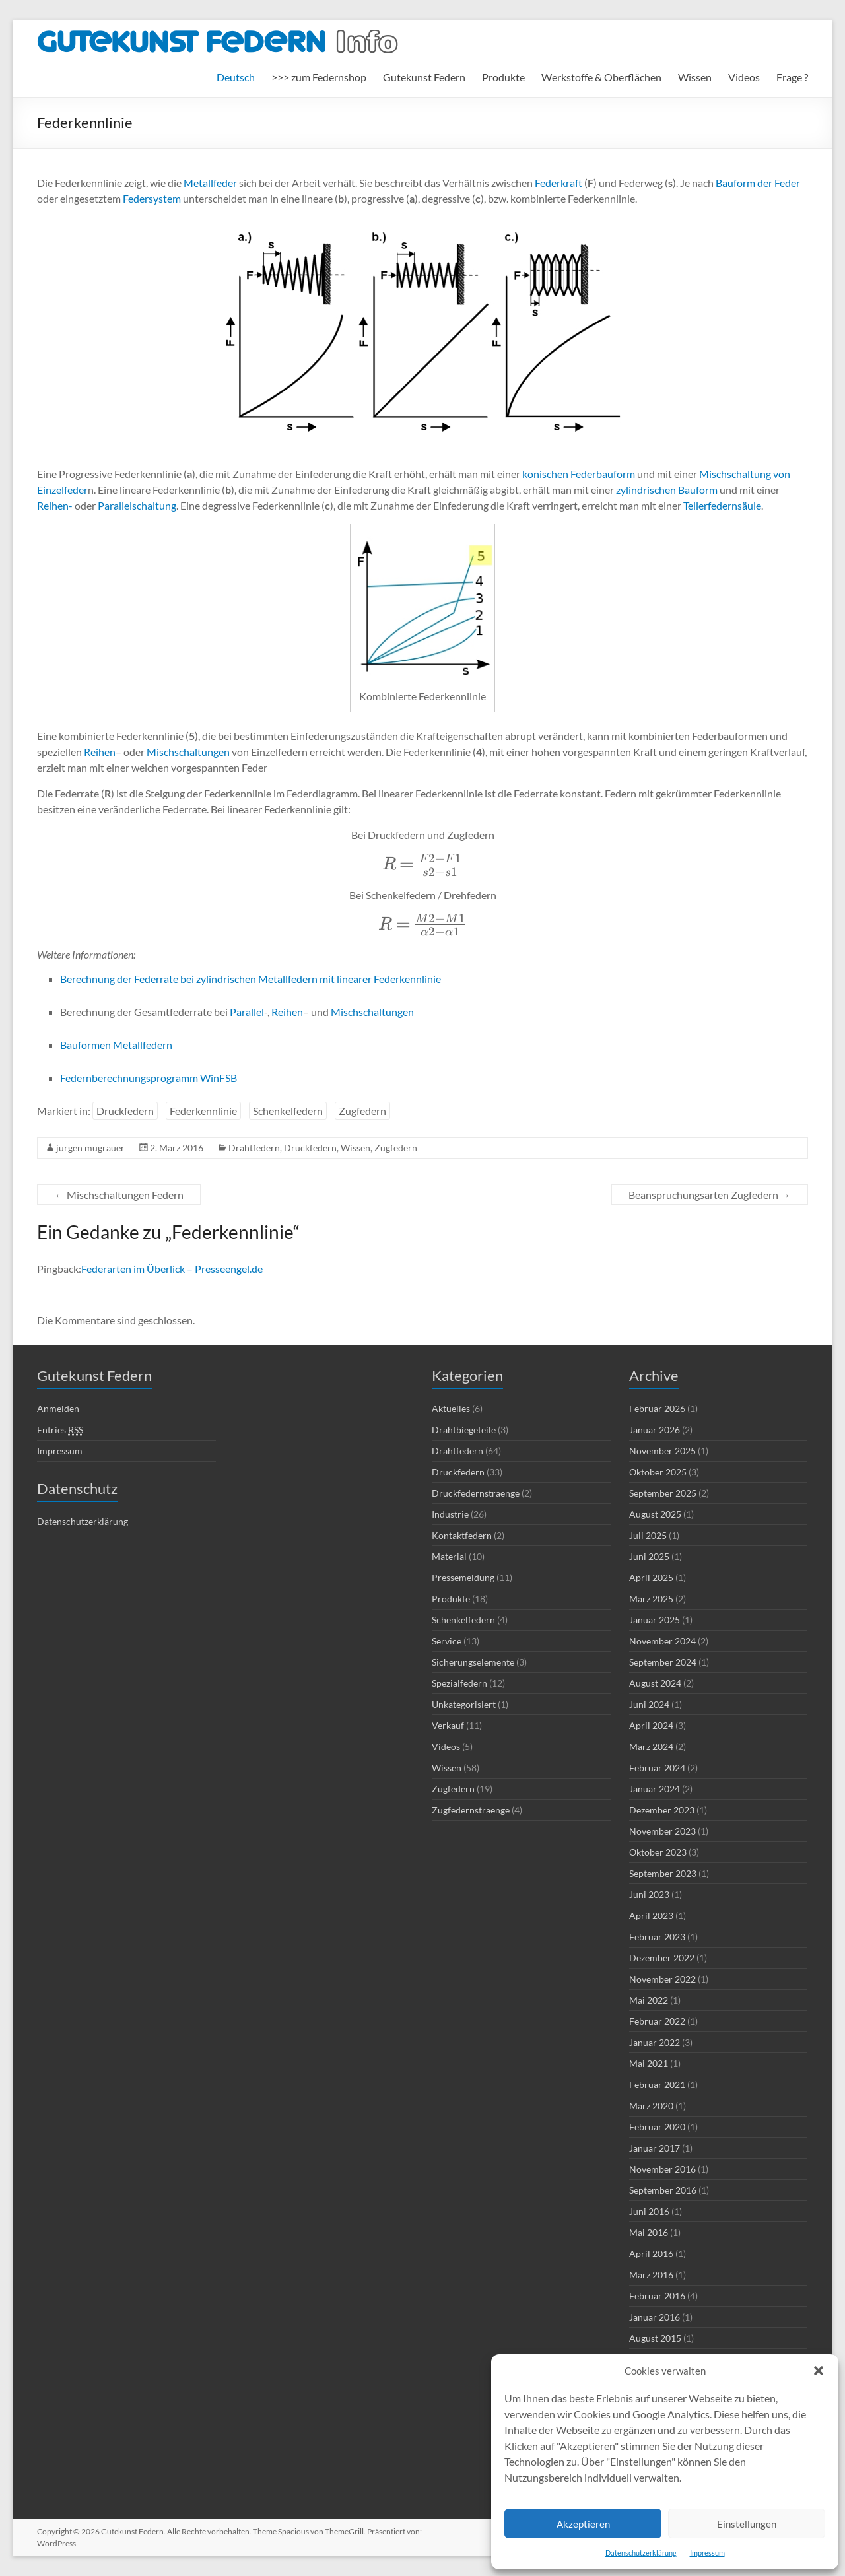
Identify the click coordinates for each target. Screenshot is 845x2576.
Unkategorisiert (464, 1704)
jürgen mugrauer (90, 1147)
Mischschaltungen (188, 751)
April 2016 (651, 2253)
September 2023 (662, 1873)
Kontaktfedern (462, 1535)
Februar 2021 (657, 2084)
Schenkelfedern (288, 1110)
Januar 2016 (654, 2316)
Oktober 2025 (658, 1471)
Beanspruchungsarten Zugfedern (709, 1194)
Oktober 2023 (658, 1852)
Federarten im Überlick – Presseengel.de (172, 1268)
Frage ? (792, 77)
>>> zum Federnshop (318, 77)
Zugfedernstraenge (471, 1809)
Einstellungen (746, 2524)
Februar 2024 (657, 1767)
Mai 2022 (648, 2000)
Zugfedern (362, 1110)
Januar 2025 (654, 1619)
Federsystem (152, 198)
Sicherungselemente (473, 1662)
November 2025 (662, 1450)
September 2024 (662, 1662)
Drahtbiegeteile (464, 1429)
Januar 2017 (654, 2147)
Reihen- (55, 505)
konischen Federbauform (578, 473)
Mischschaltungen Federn (119, 1194)
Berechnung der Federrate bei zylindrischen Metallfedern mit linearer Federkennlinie (250, 978)
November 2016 (662, 2169)
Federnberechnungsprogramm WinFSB (148, 1077)
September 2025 (662, 1493)
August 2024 (655, 1683)
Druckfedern (125, 1110)
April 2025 (651, 1577)
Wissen (695, 77)
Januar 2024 (654, 1788)
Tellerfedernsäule (722, 505)
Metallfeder (210, 182)
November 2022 (662, 1978)
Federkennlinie (203, 1110)
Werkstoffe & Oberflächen (601, 77)
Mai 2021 (648, 2063)
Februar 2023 (657, 1936)
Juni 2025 (649, 1556)
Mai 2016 (648, 2232)
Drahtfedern (254, 1147)
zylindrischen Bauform (667, 489)
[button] (818, 2370)
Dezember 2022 (661, 1957)
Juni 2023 (649, 1894)
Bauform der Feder (758, 182)
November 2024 (662, 1640)
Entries (60, 1430)
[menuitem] (236, 77)
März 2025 (651, 1598)
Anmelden (58, 1408)
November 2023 (662, 1831)
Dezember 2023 (661, 1809)
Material (449, 1556)
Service (446, 1640)
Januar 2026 (654, 1429)
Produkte (503, 77)
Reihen (100, 751)
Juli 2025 (648, 1535)
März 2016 (651, 2274)
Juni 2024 (649, 1704)
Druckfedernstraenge (476, 1493)
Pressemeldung (463, 1577)
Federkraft (558, 182)
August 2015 (655, 2338)
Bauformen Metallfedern (116, 1044)
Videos (744, 77)
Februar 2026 (657, 1408)
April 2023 (651, 1915)
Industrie (450, 1514)
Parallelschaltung (137, 505)
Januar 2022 (654, 2042)
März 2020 (651, 2105)
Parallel (247, 1011)
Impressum (707, 2552)
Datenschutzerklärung (641, 2552)
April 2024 (651, 1725)
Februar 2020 (657, 2126)
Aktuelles (451, 1408)
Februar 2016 (657, 2295)
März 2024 (651, 1746)
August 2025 (655, 1514)
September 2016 (662, 2190)
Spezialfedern (459, 1683)
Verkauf (448, 1725)
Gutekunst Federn (424, 77)
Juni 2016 (649, 2211)
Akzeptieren (583, 2524)
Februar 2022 (657, 2021)
